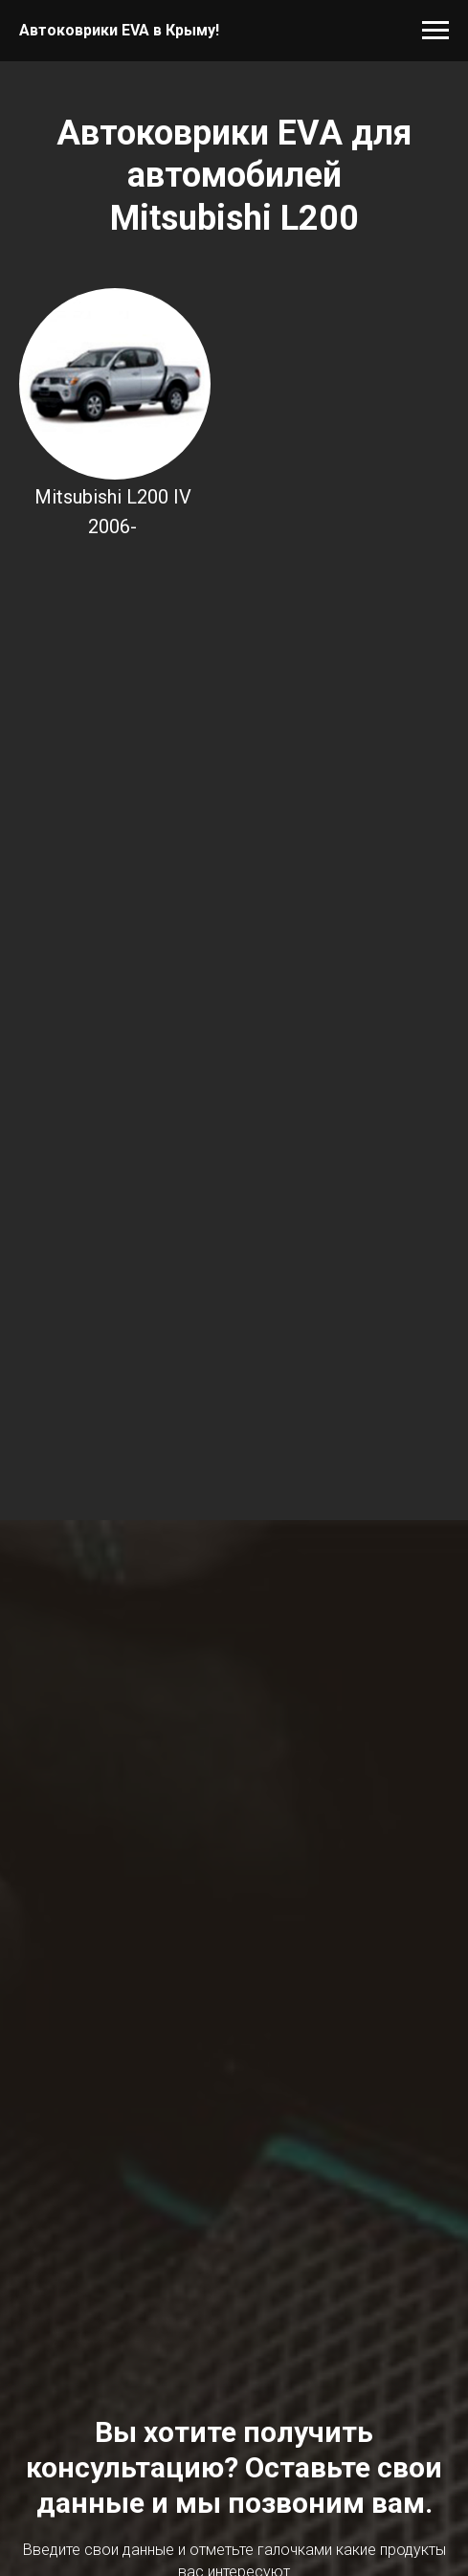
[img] (115, 384)
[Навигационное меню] (435, 30)
